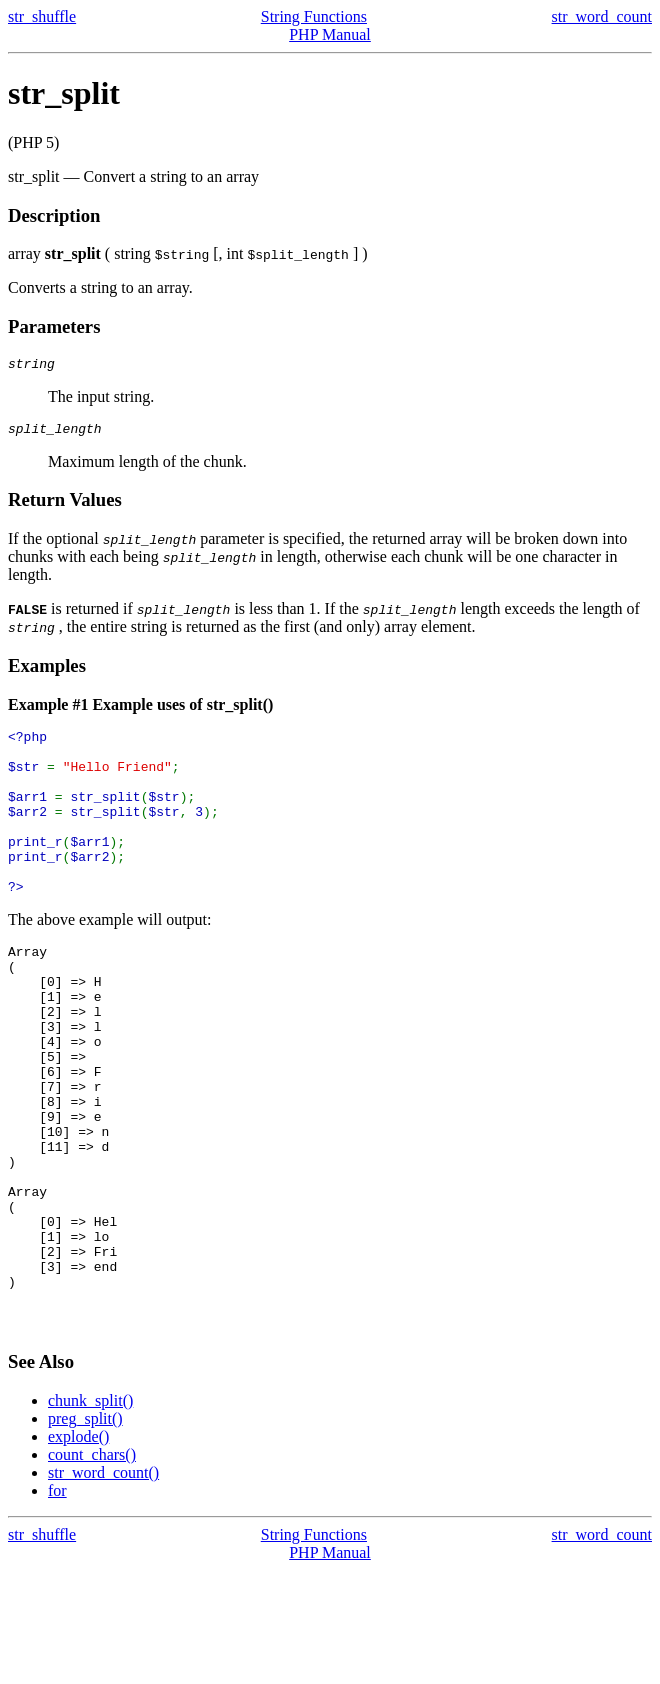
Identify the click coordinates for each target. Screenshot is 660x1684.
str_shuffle (42, 16)
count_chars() (92, 1568)
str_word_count (602, 16)
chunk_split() (90, 1514)
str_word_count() (103, 1586)
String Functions (314, 16)
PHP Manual (330, 34)
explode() (78, 1550)
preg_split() (85, 1532)
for (57, 1604)
